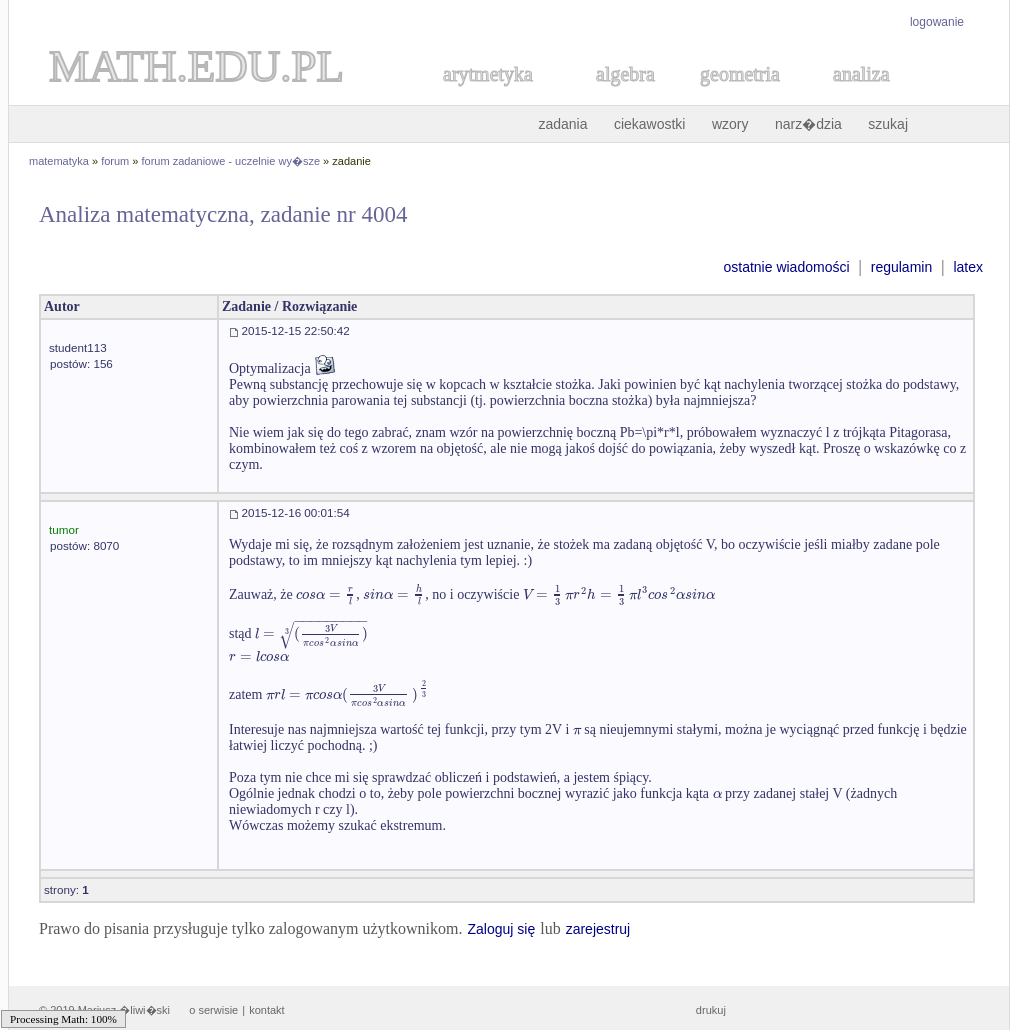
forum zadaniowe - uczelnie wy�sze (231, 161)
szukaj (888, 124)
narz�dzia (808, 124)
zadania (562, 124)
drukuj (711, 1010)
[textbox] (326, 594)
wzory (730, 124)
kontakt (266, 1010)
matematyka (59, 161)
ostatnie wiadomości (786, 267)
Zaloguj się (501, 929)
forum (115, 161)
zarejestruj (598, 929)
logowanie (937, 22)
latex (968, 267)
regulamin (901, 267)
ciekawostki (650, 124)
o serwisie (213, 1010)
